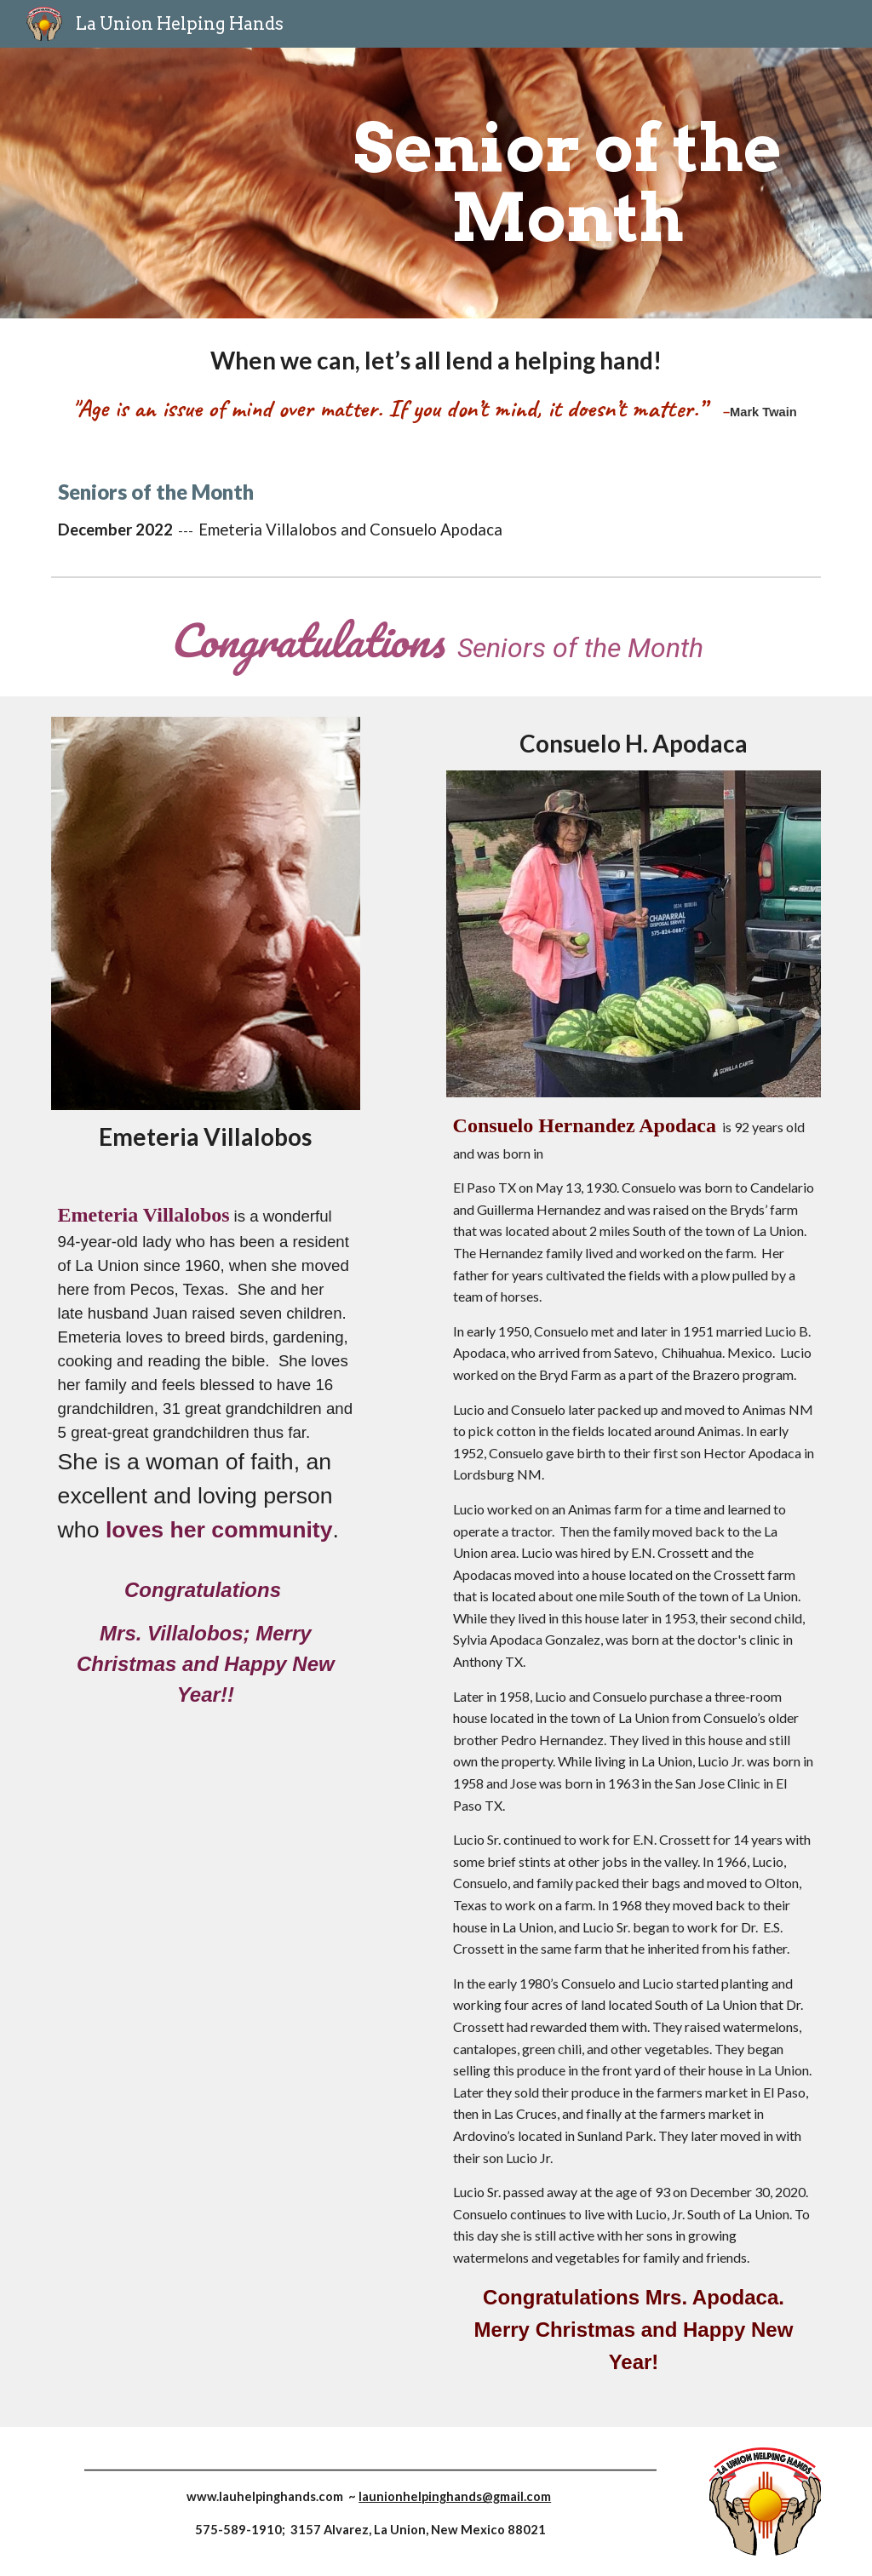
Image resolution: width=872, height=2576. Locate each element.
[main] (567, 183)
